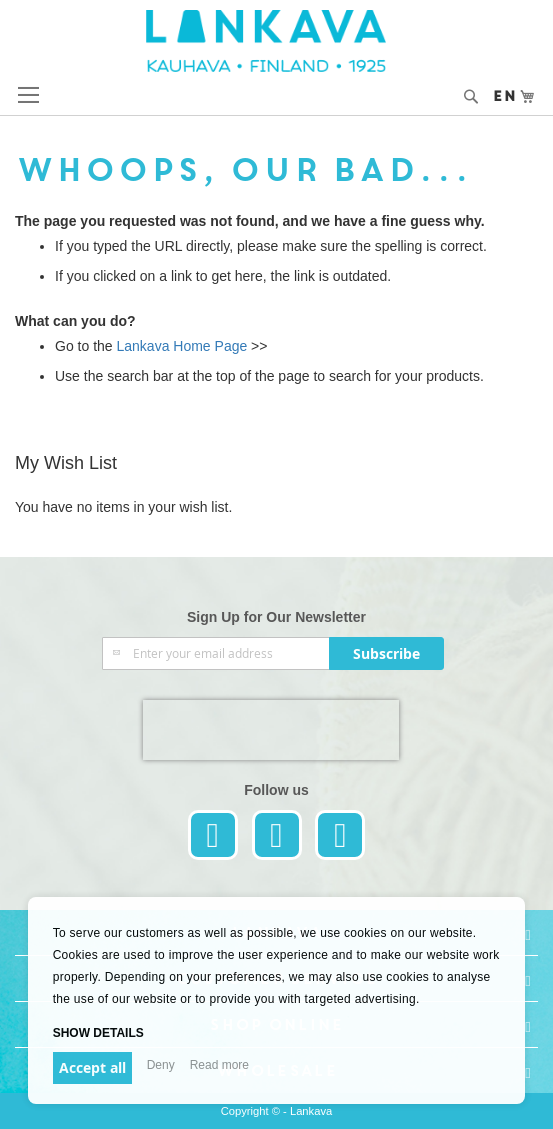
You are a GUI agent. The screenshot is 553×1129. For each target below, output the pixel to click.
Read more (219, 1065)
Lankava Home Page (180, 346)
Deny (161, 1065)
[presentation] (271, 730)
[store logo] (277, 41)
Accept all (92, 1067)
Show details (98, 1033)
